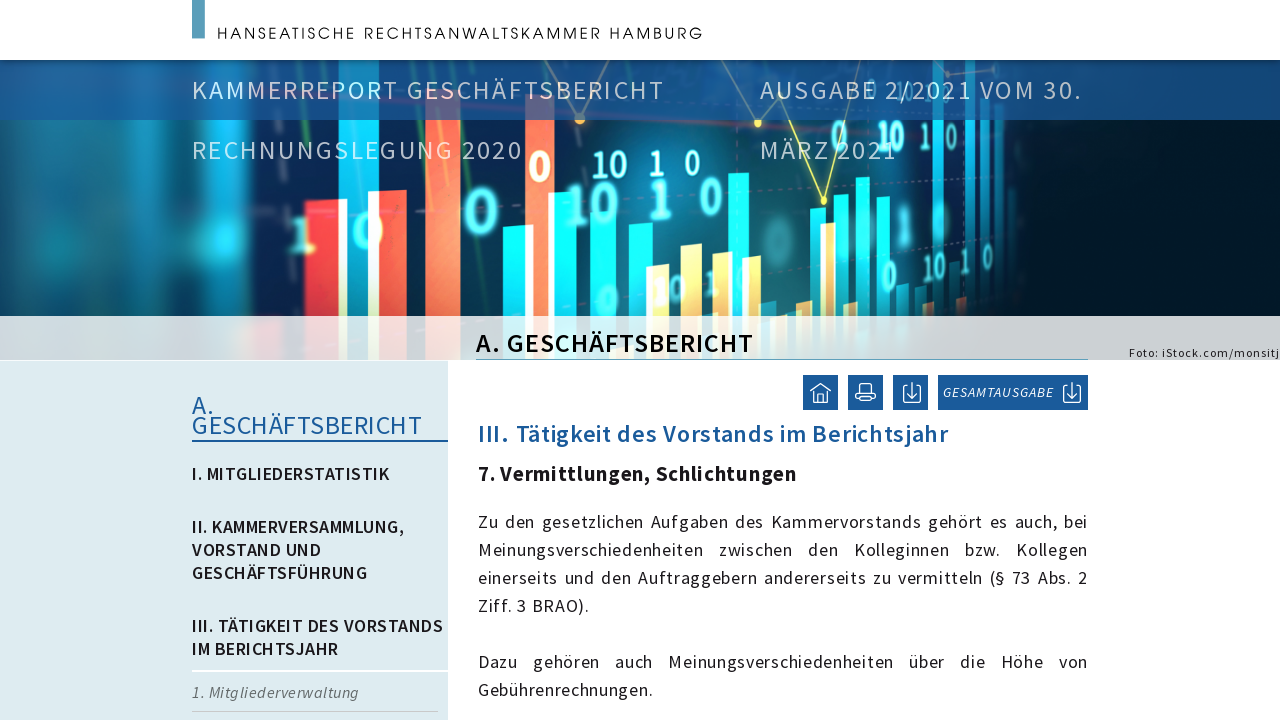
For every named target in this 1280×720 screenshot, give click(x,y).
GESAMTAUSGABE (998, 392)
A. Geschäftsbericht (307, 414)
